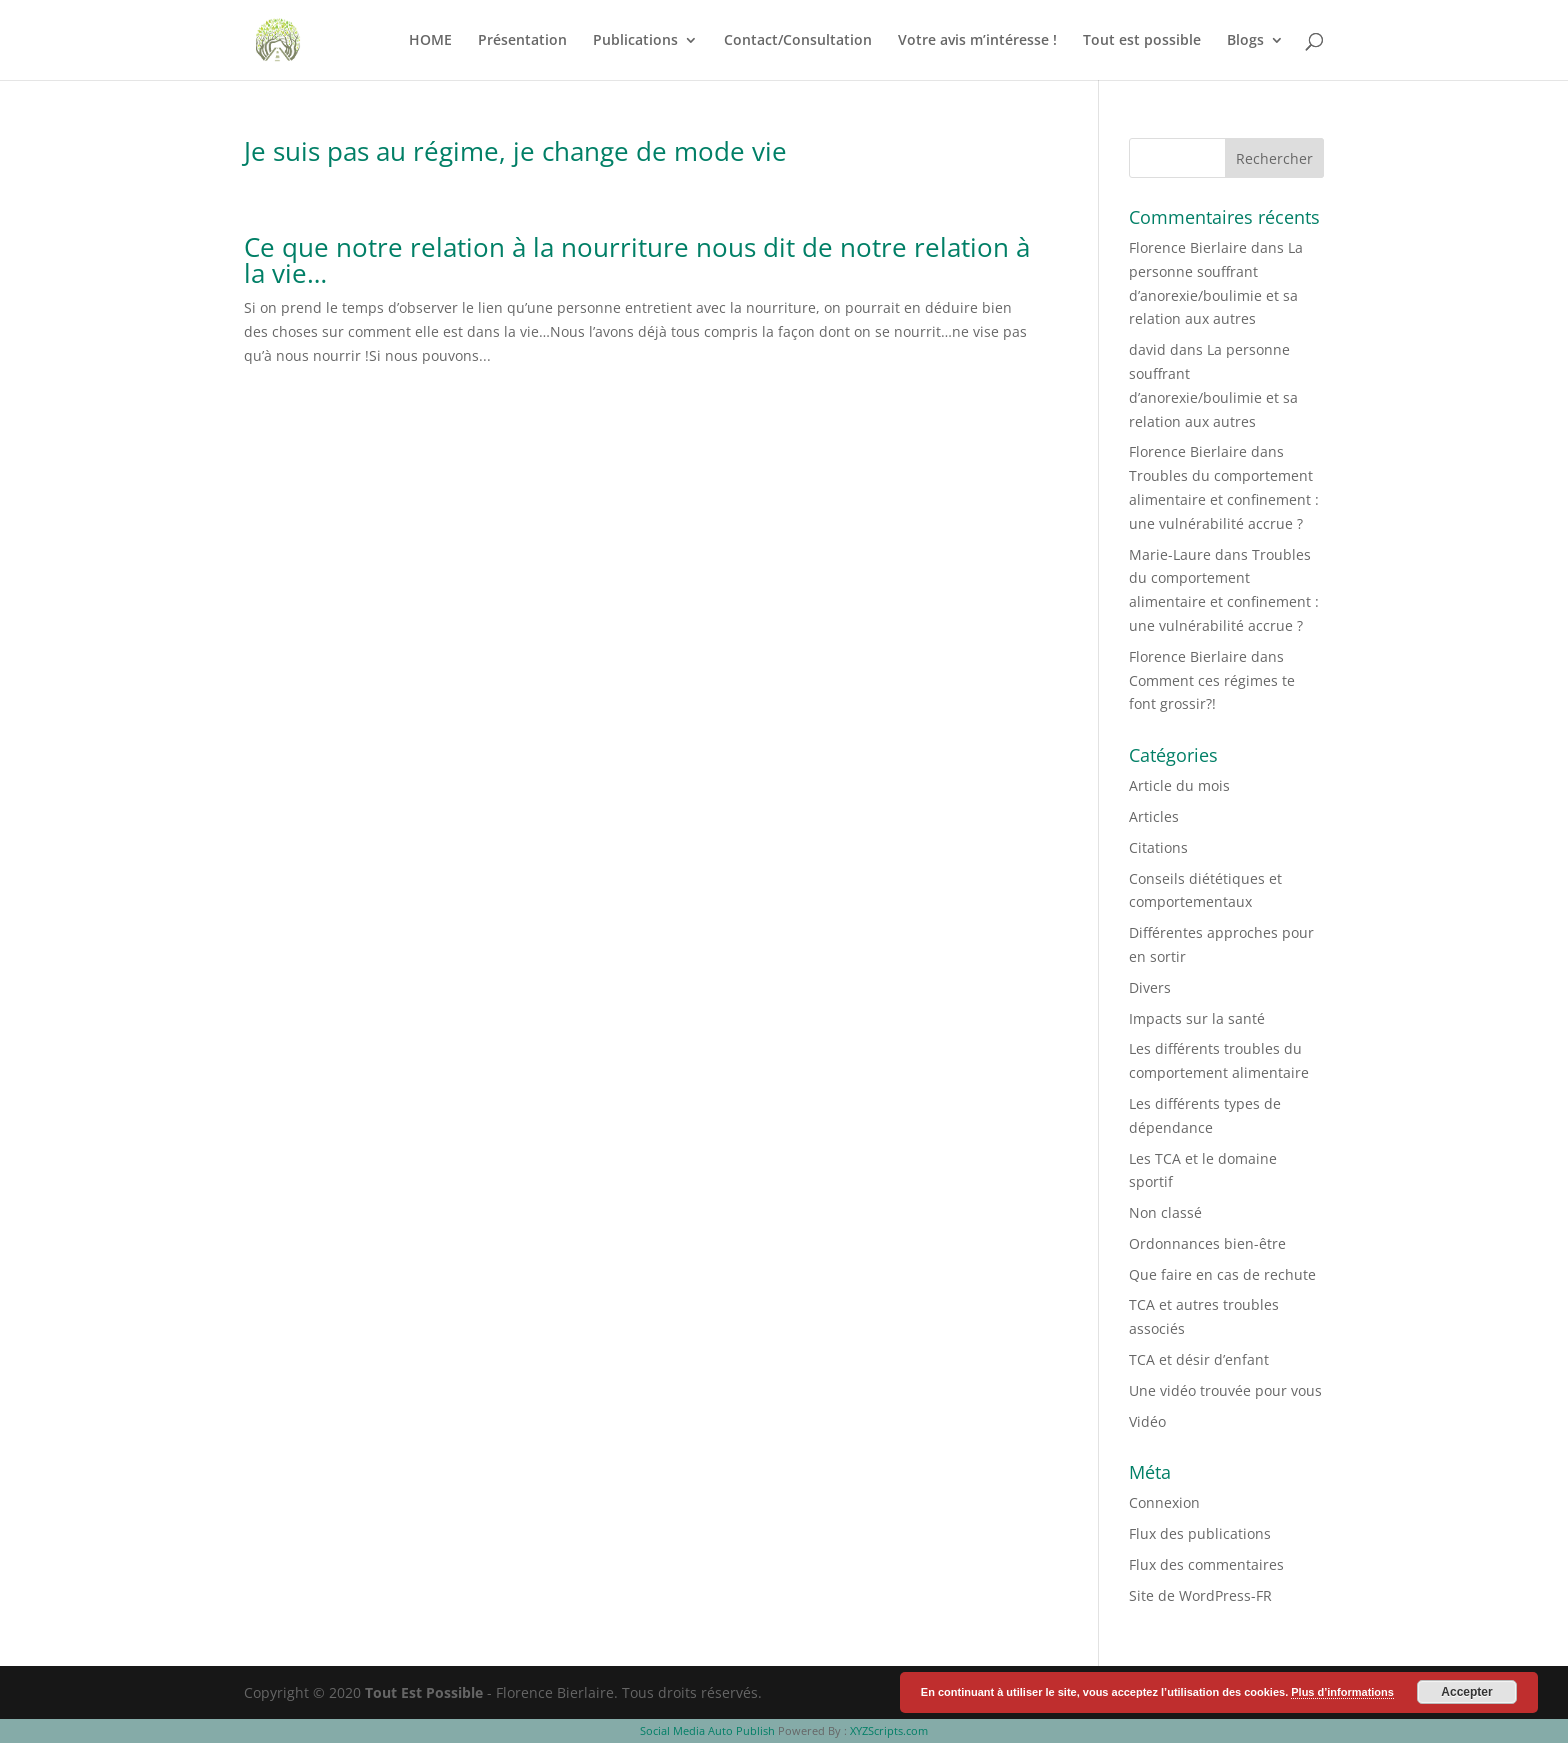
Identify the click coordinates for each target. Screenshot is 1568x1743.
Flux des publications (1200, 1533)
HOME (430, 41)
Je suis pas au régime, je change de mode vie (515, 151)
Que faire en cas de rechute (1222, 1274)
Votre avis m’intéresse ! (977, 41)
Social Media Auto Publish (707, 1730)
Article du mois (1179, 785)
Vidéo (1147, 1421)
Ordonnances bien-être (1207, 1243)
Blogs (1245, 41)
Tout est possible (1142, 41)
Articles (1154, 816)
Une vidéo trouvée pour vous (1225, 1390)
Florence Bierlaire (1188, 247)
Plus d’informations (1342, 1692)
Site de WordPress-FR (1200, 1595)
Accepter (1466, 1692)
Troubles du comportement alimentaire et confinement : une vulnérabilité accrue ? (1224, 499)
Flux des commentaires (1206, 1564)
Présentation (522, 41)
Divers (1150, 987)
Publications (635, 41)
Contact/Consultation (798, 41)
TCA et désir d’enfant (1199, 1359)
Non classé (1165, 1212)
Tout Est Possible (424, 1692)
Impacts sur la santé (1197, 1018)
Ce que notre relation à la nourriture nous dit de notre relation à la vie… (637, 260)
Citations (1158, 847)
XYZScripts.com (889, 1730)
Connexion (1164, 1502)
